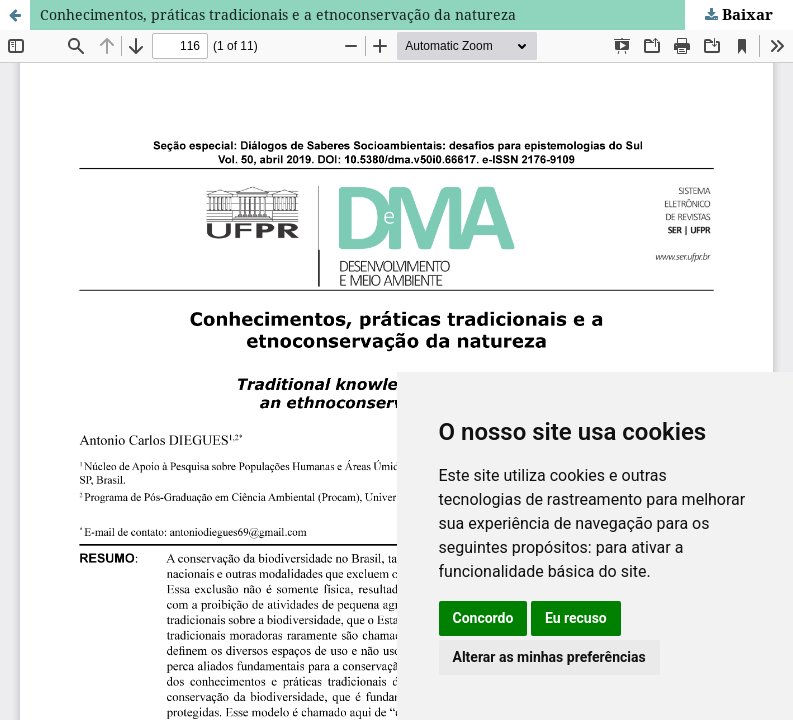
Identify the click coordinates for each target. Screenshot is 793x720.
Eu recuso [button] (576, 618)
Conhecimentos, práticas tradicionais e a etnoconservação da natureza (278, 14)
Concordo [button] (483, 618)
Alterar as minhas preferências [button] (549, 657)
